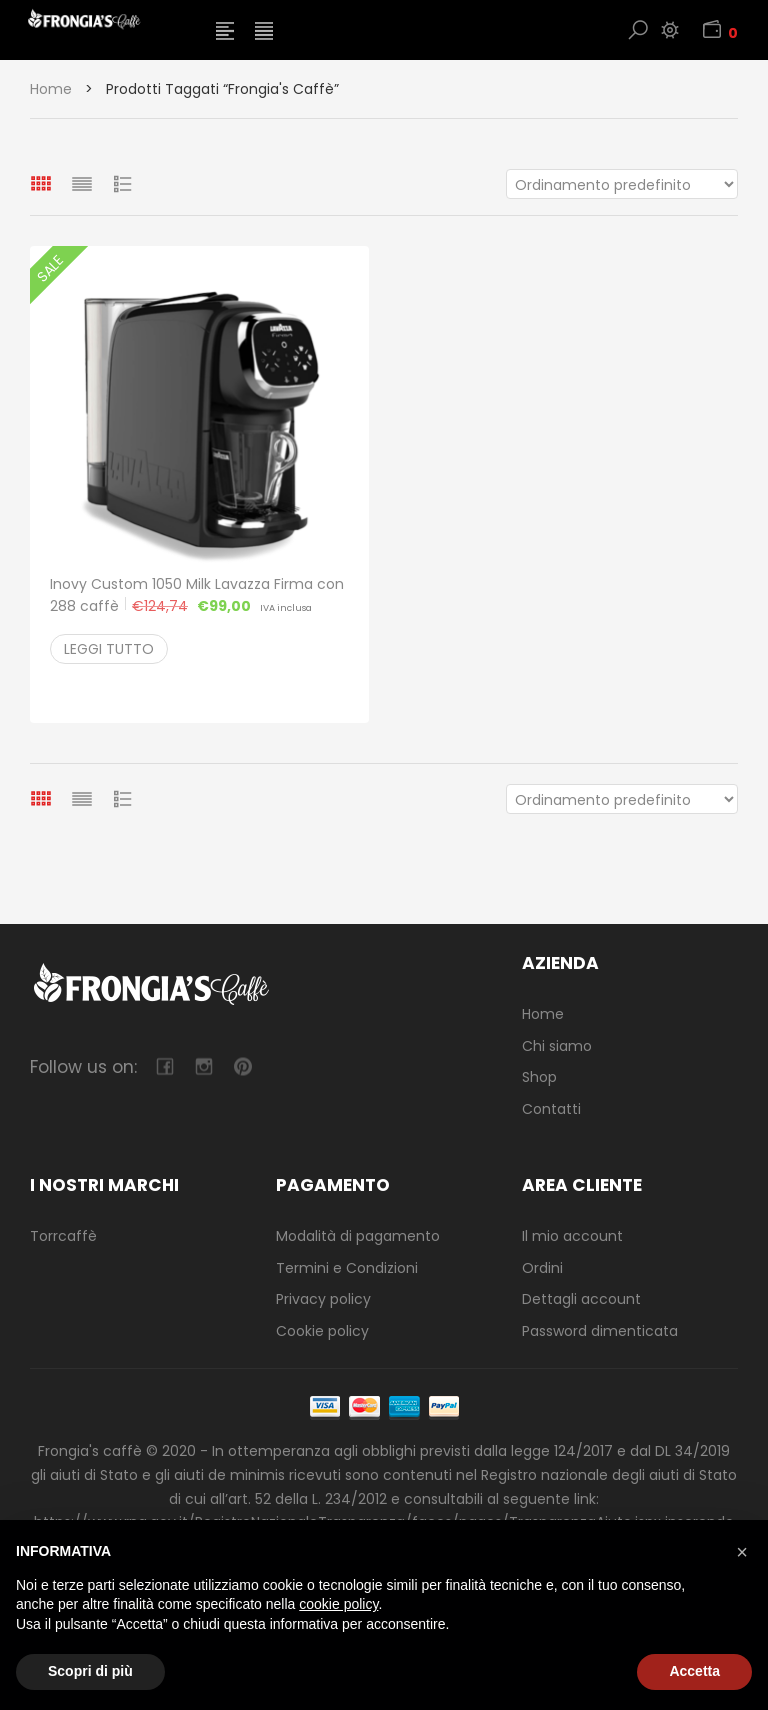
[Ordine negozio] (622, 184)
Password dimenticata (600, 1331)
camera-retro (203, 1066)
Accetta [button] (694, 1671)
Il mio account (572, 1236)
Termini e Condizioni (347, 1268)
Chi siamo (557, 1046)
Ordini (542, 1268)
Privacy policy (323, 1299)
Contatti (551, 1109)
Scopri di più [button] (90, 1671)
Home (51, 89)
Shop (539, 1077)
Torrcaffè (63, 1236)
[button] (742, 1552)
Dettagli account (581, 1299)
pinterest (242, 1066)
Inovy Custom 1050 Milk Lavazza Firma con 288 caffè (197, 595)
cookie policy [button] (338, 1604)
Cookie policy (322, 1331)
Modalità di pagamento (358, 1236)
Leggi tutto (109, 649)
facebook (164, 1066)
